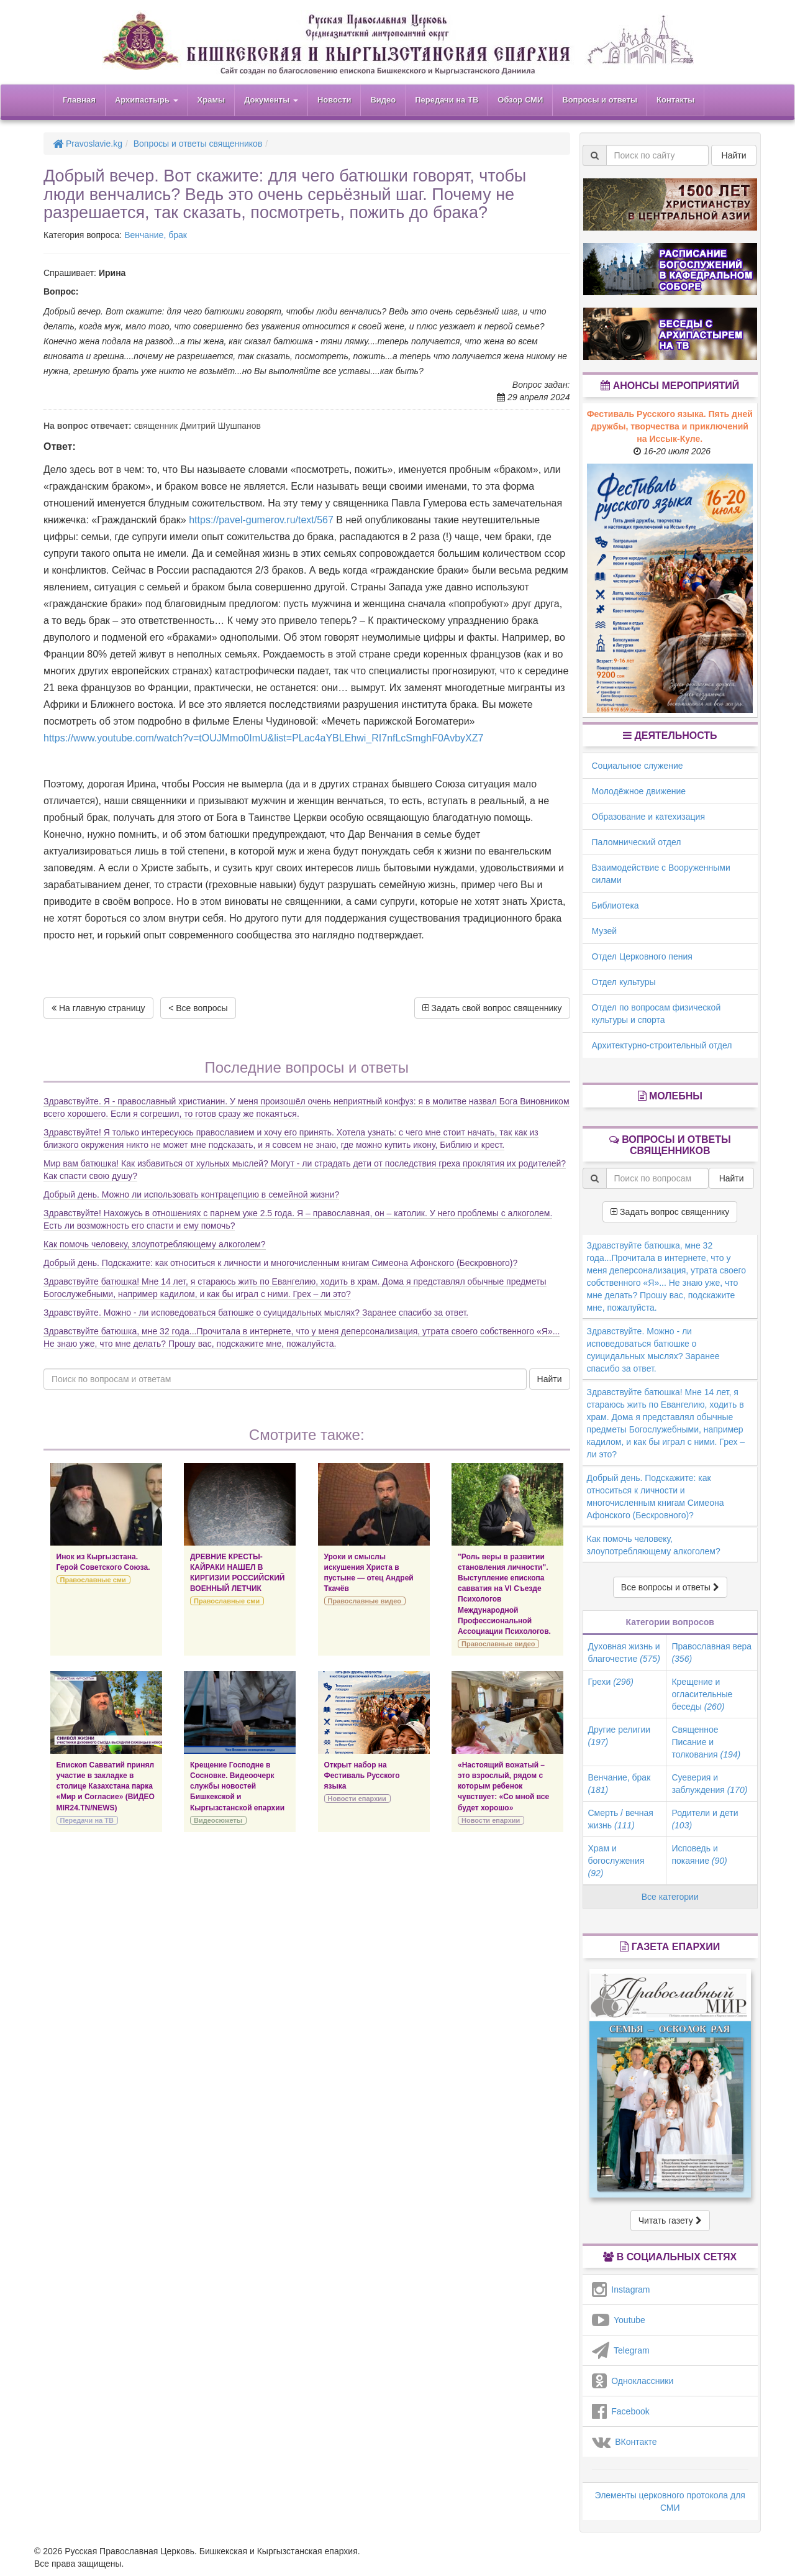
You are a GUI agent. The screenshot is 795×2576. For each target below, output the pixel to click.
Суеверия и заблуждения (709, 1783)
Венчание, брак (155, 235)
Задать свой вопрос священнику (492, 1008)
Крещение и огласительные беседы (701, 1694)
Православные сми (93, 1580)
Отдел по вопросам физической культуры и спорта (656, 1013)
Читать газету (670, 2220)
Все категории (670, 1897)
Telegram (621, 2350)
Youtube (618, 2320)
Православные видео (364, 1601)
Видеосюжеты (218, 1820)
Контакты (675, 99)
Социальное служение (637, 766)
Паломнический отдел (636, 842)
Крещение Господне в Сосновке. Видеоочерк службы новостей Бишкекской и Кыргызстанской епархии (237, 1786)
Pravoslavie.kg (87, 144)
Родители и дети (704, 1819)
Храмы (211, 99)
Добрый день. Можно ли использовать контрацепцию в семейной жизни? (191, 1194)
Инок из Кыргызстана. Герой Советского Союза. (103, 1562)
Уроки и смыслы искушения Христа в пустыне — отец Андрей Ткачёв (369, 1572)
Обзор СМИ (520, 99)
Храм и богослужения (616, 1860)
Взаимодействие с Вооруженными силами (661, 874)
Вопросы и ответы (599, 99)
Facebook (621, 2411)
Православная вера (711, 1652)
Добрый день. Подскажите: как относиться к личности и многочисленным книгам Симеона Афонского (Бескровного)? (280, 1263)
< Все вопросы (197, 1008)
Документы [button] (271, 99)
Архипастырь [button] (146, 99)
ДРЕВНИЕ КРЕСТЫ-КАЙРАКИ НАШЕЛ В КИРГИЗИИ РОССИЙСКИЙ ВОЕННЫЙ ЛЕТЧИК (237, 1572)
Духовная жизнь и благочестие (624, 1652)
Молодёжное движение (639, 791)
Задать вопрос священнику (670, 1212)
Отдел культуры (624, 982)
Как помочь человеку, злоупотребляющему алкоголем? (154, 1244)
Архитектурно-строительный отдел (662, 1045)
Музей (604, 931)
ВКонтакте (624, 2441)
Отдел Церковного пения (642, 956)
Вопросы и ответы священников (198, 144)
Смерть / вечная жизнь (620, 1819)
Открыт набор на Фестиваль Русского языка (362, 1775)
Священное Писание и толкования (705, 1742)
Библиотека (615, 905)
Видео (383, 99)
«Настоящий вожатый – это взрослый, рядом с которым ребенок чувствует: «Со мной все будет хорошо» (503, 1786)
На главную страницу (98, 1008)
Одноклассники (633, 2381)
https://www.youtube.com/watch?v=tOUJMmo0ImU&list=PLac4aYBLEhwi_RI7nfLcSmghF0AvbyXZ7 (263, 738)
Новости (334, 99)
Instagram (621, 2289)
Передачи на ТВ (446, 99)
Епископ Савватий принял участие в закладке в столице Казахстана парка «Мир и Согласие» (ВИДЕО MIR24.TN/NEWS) (106, 1786)
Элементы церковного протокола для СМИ (670, 2501)
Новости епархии (357, 1798)
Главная (79, 99)
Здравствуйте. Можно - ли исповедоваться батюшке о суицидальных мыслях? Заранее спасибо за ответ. (255, 1313)
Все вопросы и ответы (670, 1587)
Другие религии (619, 1736)
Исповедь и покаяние (699, 1854)
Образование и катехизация (648, 817)
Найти (549, 1379)
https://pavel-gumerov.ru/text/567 (261, 520)
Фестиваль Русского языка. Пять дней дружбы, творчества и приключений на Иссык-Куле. (670, 426)
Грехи (611, 1682)
